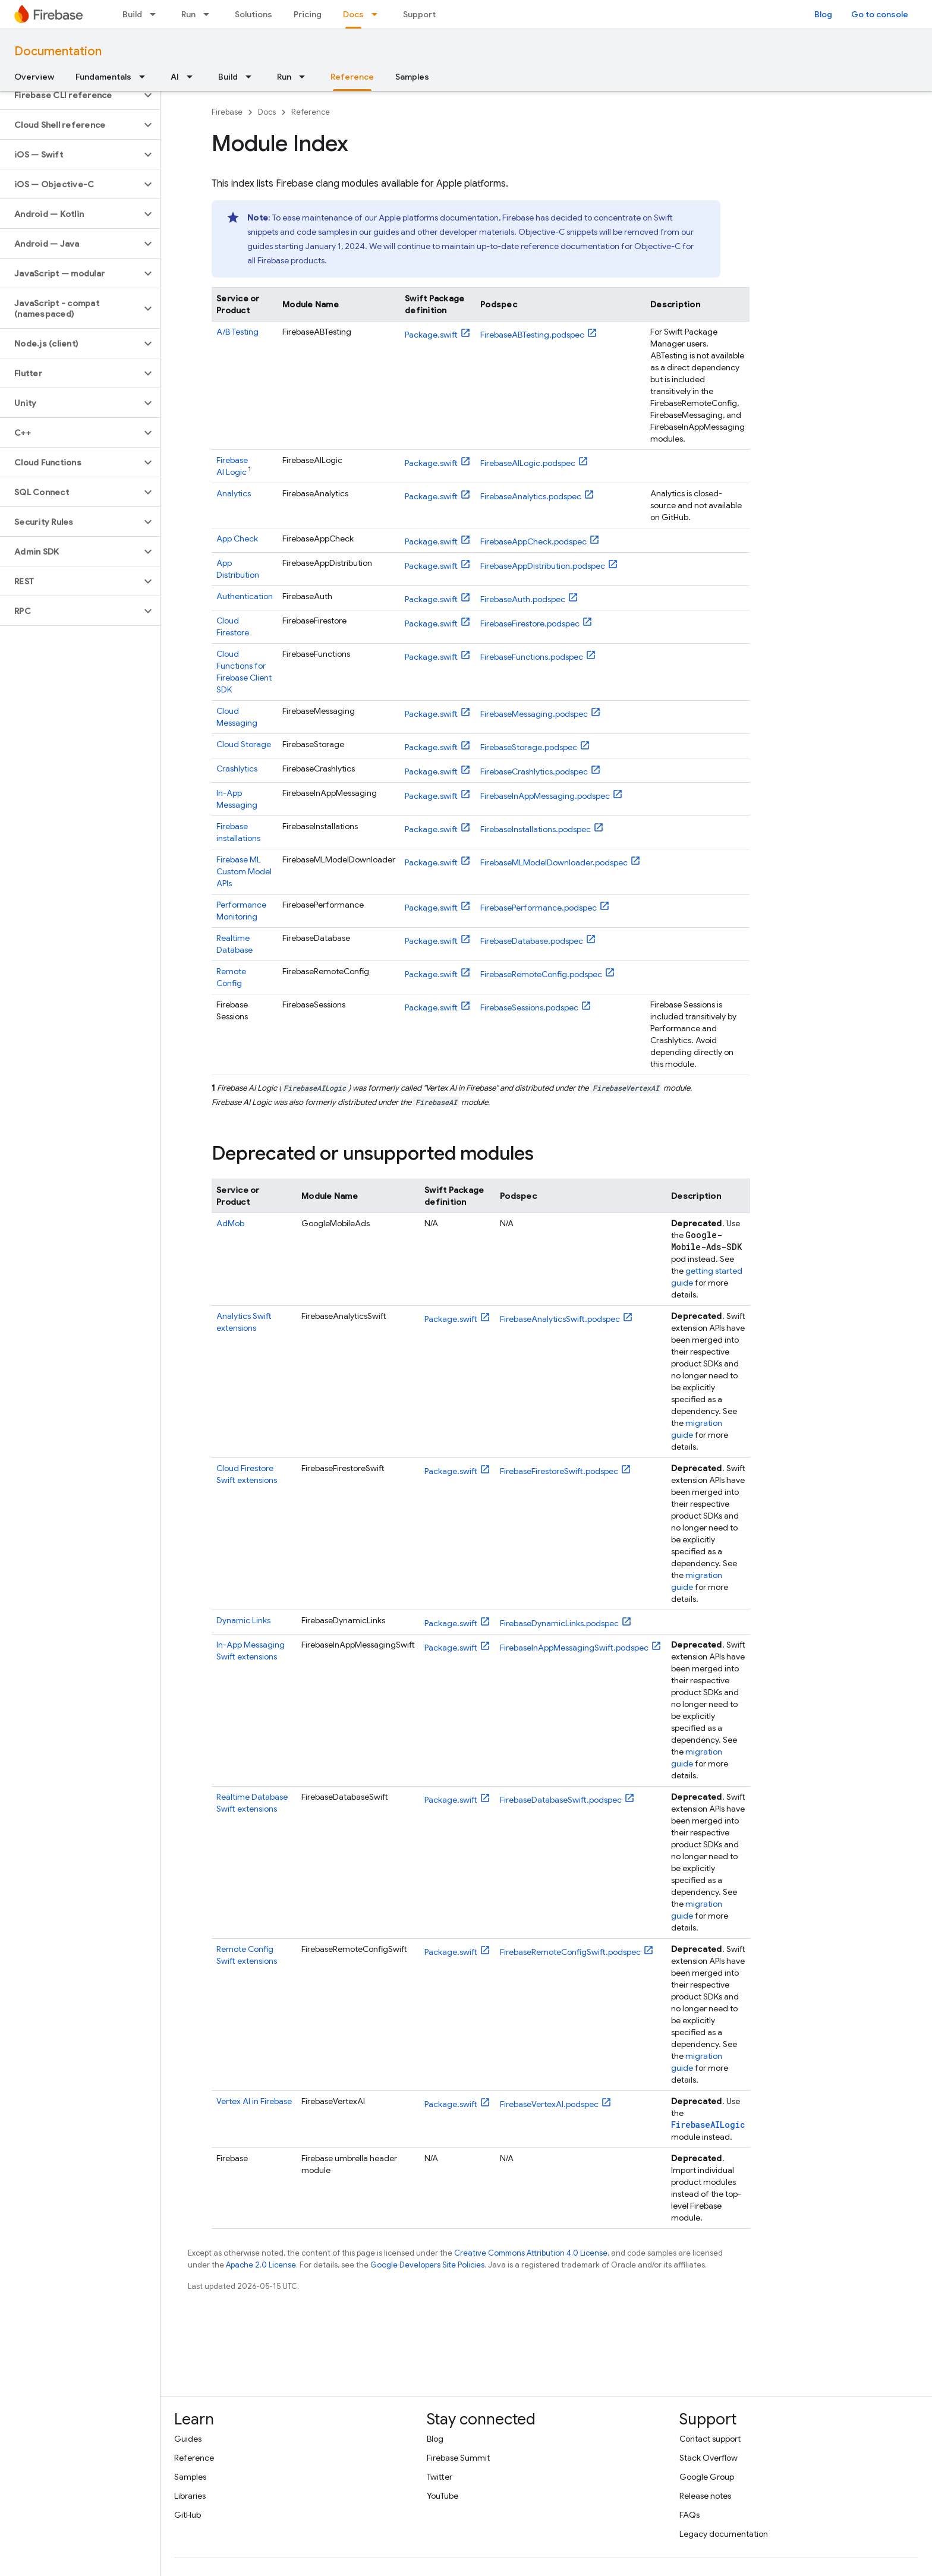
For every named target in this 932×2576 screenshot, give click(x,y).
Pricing (308, 14)
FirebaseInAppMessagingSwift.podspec (574, 1647)
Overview (34, 76)
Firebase (227, 112)
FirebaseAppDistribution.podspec (542, 565)
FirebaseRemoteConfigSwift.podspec (570, 1952)
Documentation (58, 51)
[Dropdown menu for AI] (193, 76)
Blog (823, 14)
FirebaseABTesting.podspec (532, 334)
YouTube (442, 2495)
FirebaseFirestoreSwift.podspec (559, 1471)
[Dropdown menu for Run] (210, 14)
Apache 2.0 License (261, 2265)
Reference (310, 112)
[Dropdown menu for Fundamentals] (145, 76)
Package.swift (431, 334)
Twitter (439, 2476)
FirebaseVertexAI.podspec (549, 2104)
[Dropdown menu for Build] (156, 14)
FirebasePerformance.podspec (538, 907)
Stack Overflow (708, 2457)
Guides (187, 2438)
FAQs (689, 2514)
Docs (267, 112)
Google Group (706, 2476)
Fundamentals (103, 76)
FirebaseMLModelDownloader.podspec (554, 862)
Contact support (710, 2438)
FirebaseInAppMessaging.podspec (545, 796)
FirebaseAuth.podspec (522, 599)
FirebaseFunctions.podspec (531, 656)
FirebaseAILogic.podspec (527, 463)
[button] (70, 95)
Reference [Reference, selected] (352, 76)
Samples (412, 76)
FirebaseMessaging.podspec (534, 713)
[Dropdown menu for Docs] (378, 14)
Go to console (879, 14)
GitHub (187, 2514)
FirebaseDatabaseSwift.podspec (561, 1799)
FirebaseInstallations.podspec (535, 829)
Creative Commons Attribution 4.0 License (530, 2253)
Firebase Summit (458, 2457)
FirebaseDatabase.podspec (531, 941)
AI (175, 76)
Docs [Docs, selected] (353, 14)
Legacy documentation (723, 2533)
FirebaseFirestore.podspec (530, 623)
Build (132, 14)
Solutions (253, 14)
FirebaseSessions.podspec (529, 1007)
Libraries (190, 2495)
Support (419, 14)
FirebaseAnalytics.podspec (530, 496)
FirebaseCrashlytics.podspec (534, 771)
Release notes (705, 2495)
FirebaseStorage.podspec (528, 747)
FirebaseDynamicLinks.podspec (559, 1623)
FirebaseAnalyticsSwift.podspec (560, 1319)
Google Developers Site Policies (427, 2265)
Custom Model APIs (244, 871)
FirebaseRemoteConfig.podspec (541, 974)
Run (188, 14)
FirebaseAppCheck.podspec (533, 541)
